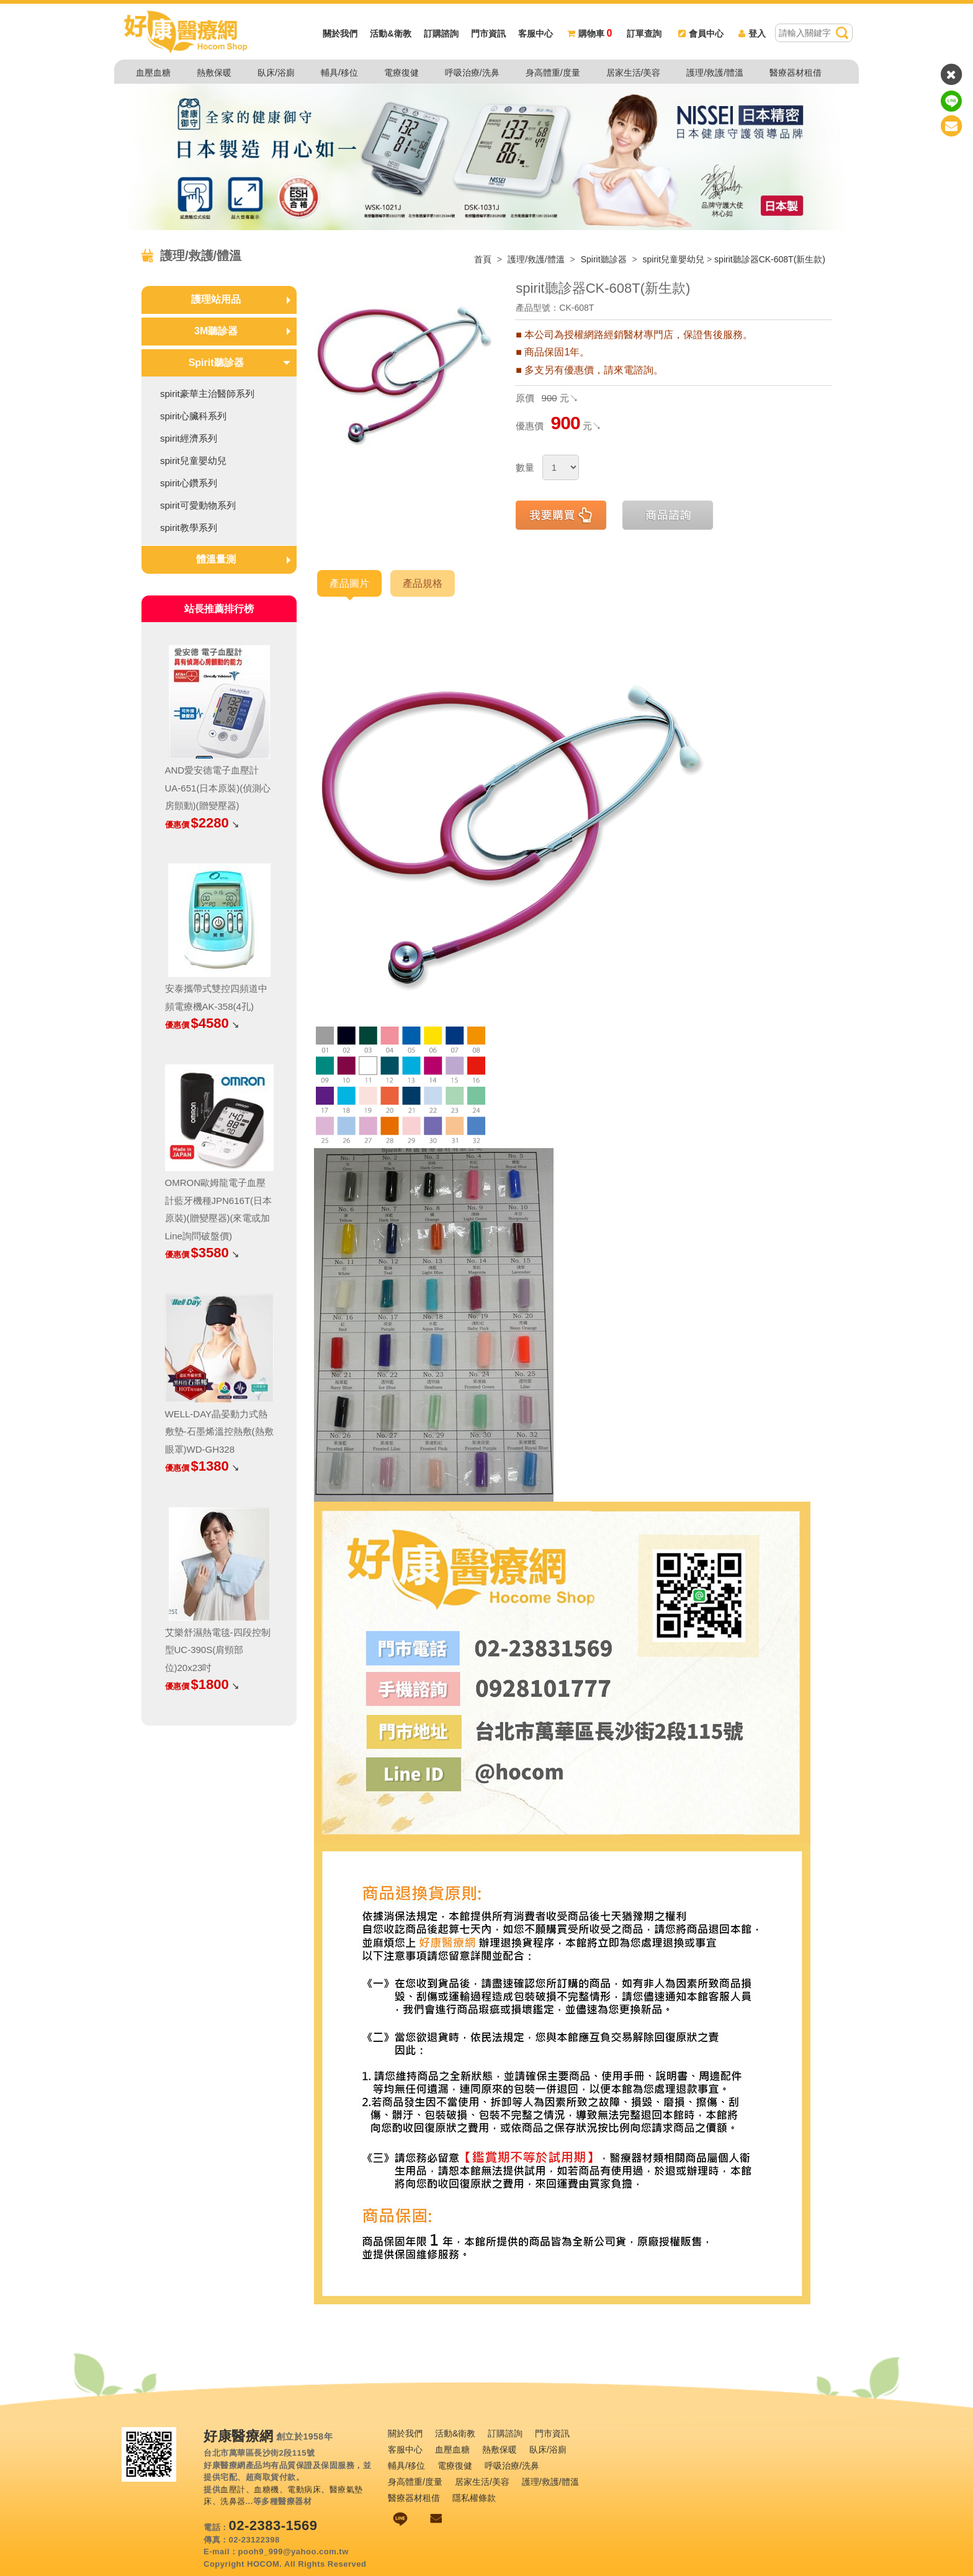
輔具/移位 (339, 73)
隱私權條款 (474, 2498)
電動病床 (304, 2489)
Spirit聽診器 (605, 259)
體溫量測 (216, 559)
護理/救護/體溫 (714, 73)
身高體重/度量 (553, 73)
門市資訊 (488, 34)
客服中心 (535, 34)
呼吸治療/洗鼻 (472, 73)
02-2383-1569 (273, 2525)
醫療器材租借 (795, 73)
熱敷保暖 (214, 73)
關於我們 (340, 34)
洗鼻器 (233, 2501)
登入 (752, 34)
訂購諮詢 (441, 34)
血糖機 (266, 2489)
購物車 (589, 34)
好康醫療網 (239, 2436)
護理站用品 (216, 299)
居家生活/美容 (633, 73)
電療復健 (401, 73)
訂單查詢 (644, 34)
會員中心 (701, 34)
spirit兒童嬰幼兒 (674, 259)
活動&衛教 (390, 34)
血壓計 (233, 2489)
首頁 (482, 259)
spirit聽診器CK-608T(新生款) (769, 259)
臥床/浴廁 (276, 73)
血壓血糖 (153, 73)
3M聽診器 (216, 331)
